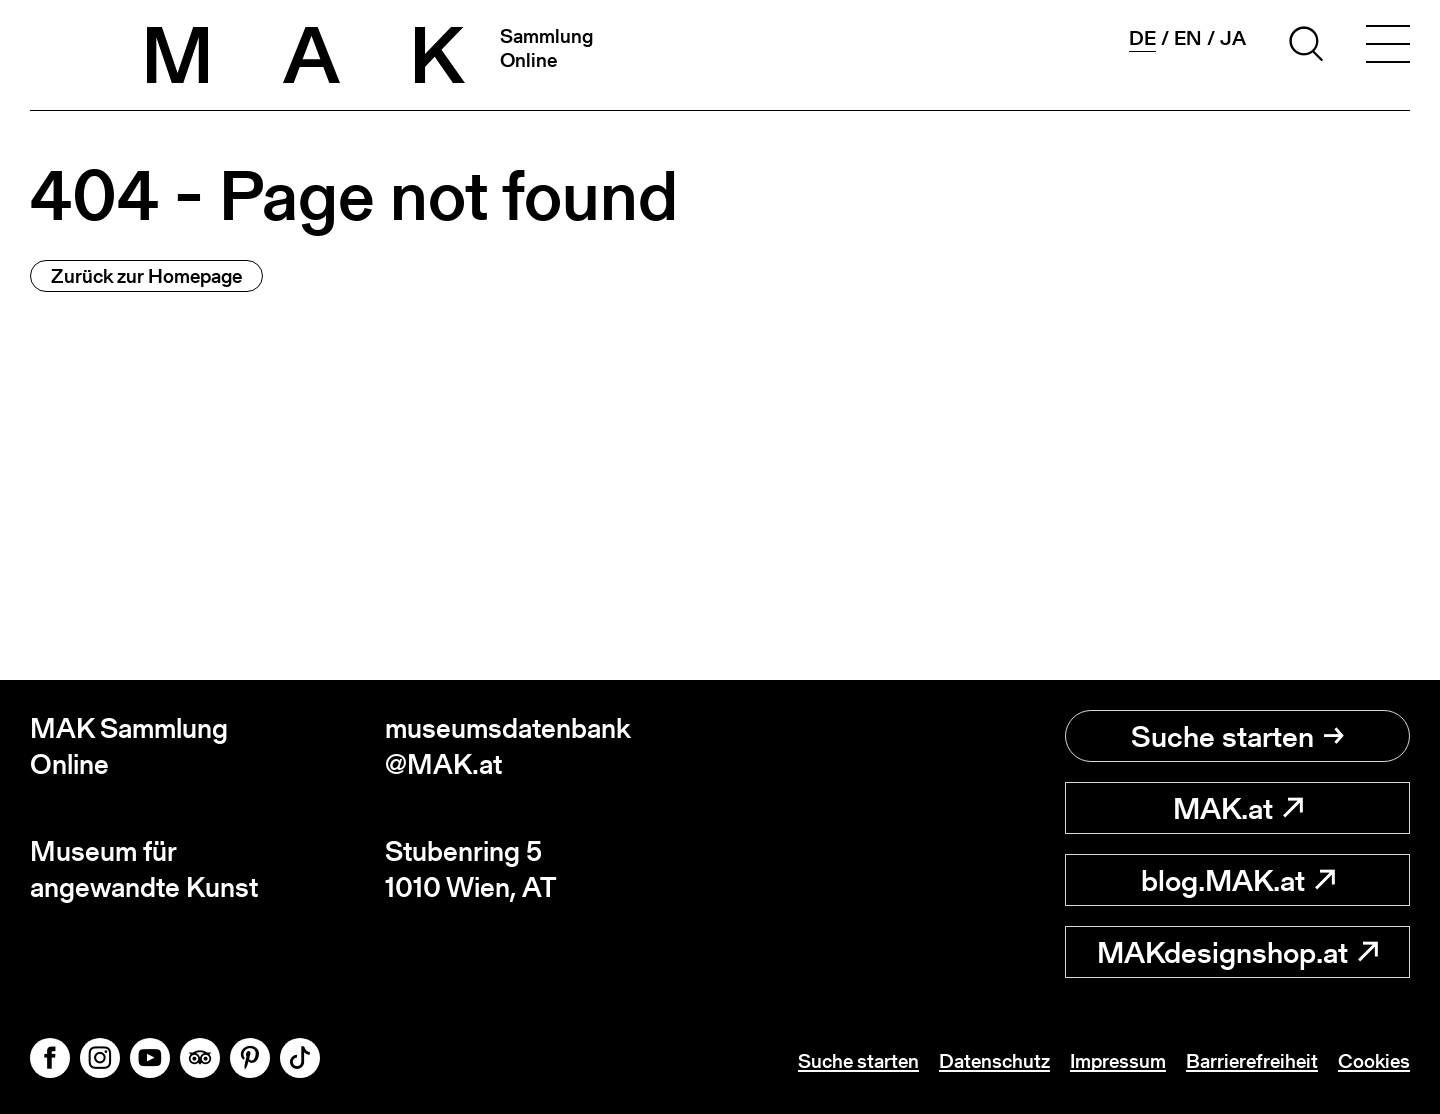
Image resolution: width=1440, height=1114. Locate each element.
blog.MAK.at (1238, 880)
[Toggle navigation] (1388, 47)
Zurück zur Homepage (146, 276)
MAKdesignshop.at (1237, 952)
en (1188, 38)
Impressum (1118, 1061)
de (1142, 38)
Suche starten (1237, 736)
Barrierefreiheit (1252, 1061)
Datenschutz (994, 1061)
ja (1233, 38)
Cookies (1374, 1061)
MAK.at (1238, 808)
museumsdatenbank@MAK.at (508, 746)
